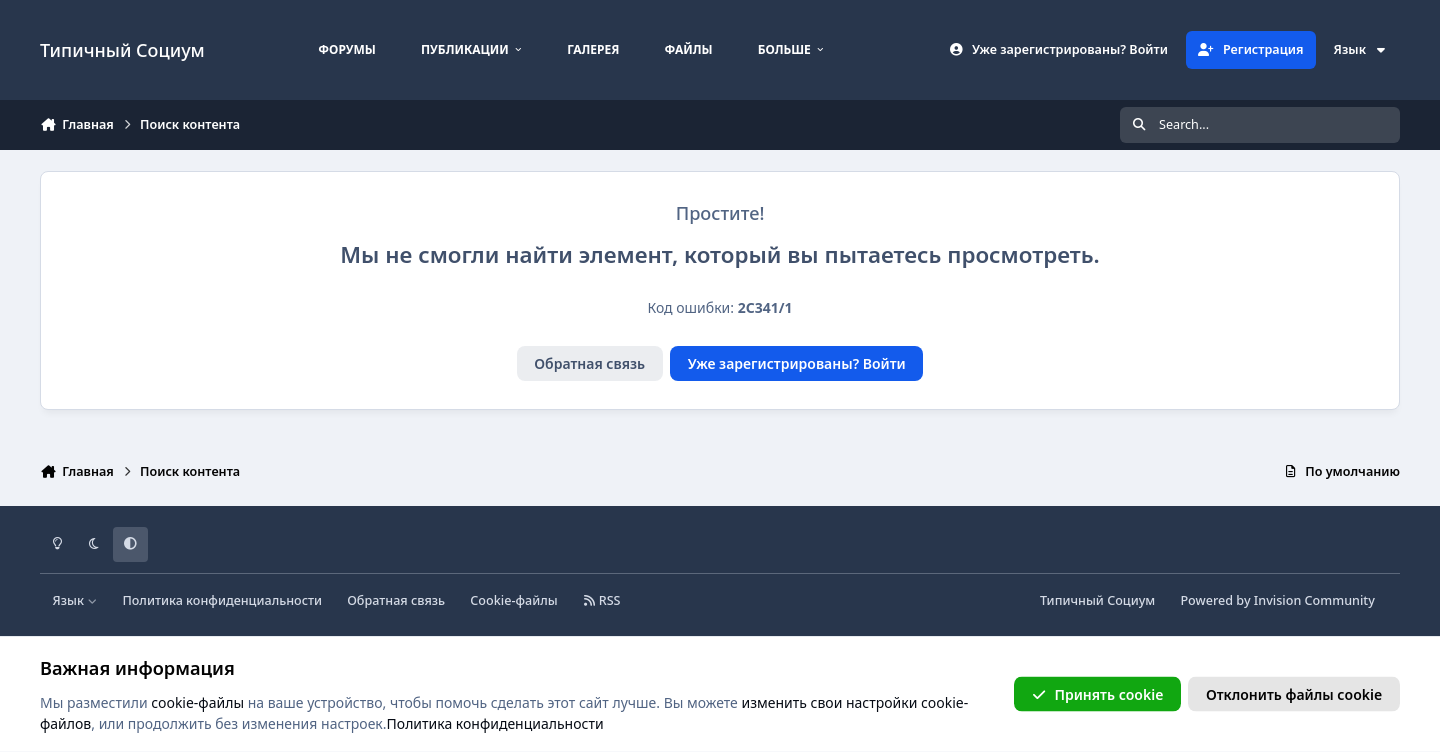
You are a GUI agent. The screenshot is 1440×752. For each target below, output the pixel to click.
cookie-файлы (197, 701)
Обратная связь (589, 363)
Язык (1361, 49)
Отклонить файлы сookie (1294, 693)
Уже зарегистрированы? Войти (797, 363)
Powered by (1277, 600)
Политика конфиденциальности (222, 600)
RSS (602, 600)
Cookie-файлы (513, 600)
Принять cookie (1097, 693)
